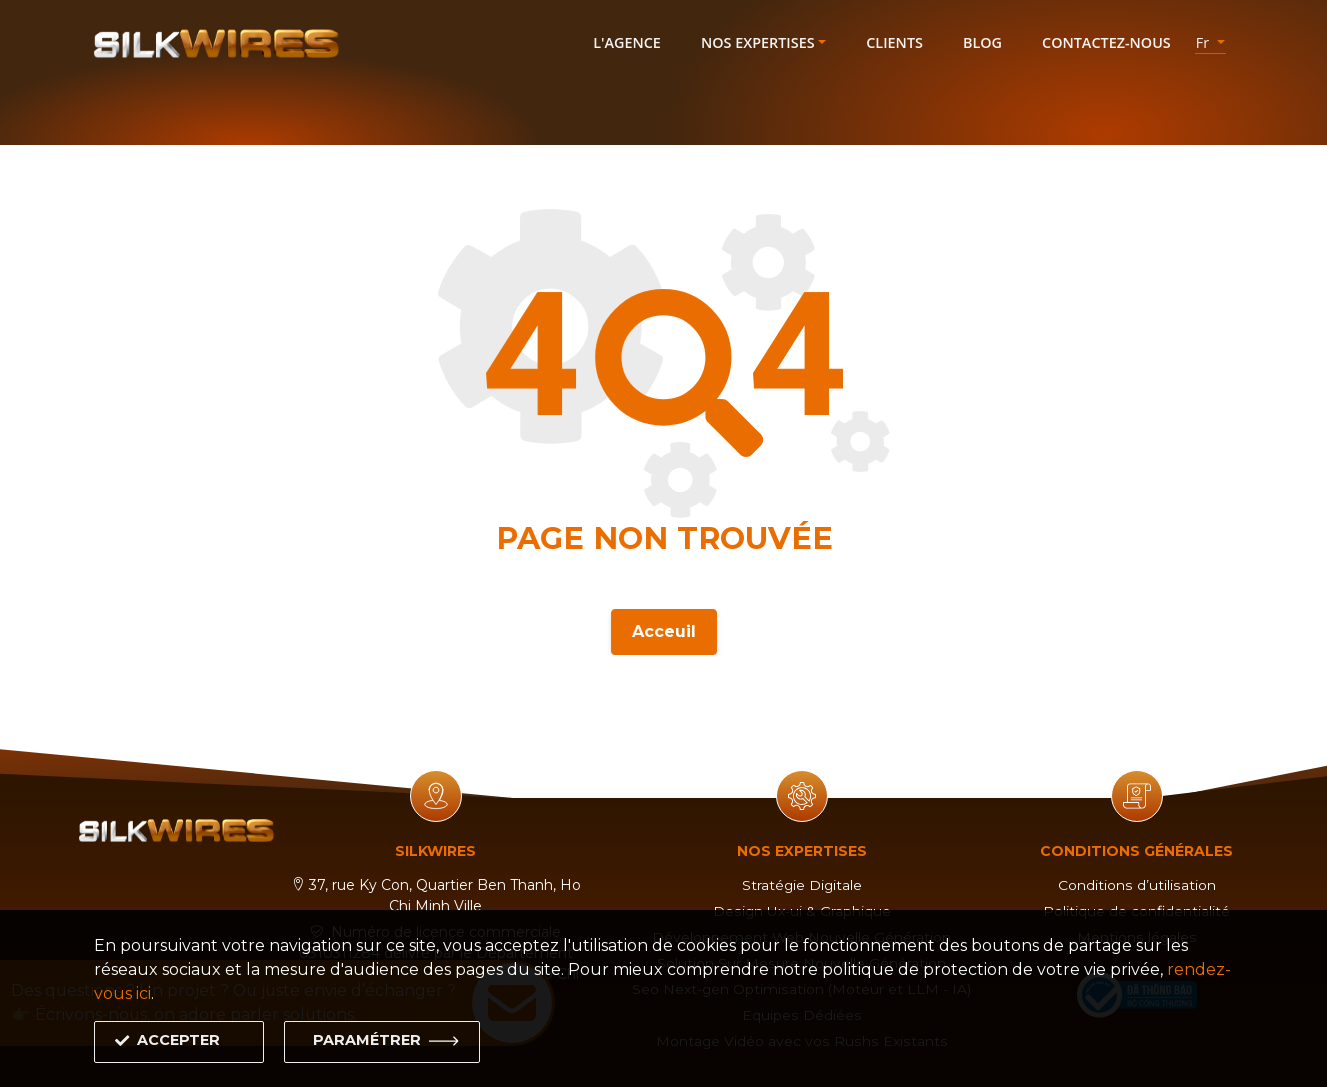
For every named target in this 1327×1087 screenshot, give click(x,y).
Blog (982, 42)
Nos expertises (758, 42)
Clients (894, 42)
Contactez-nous (1106, 42)
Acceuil (663, 627)
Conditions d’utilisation (1137, 885)
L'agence (627, 42)
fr (1204, 42)
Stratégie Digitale (802, 885)
